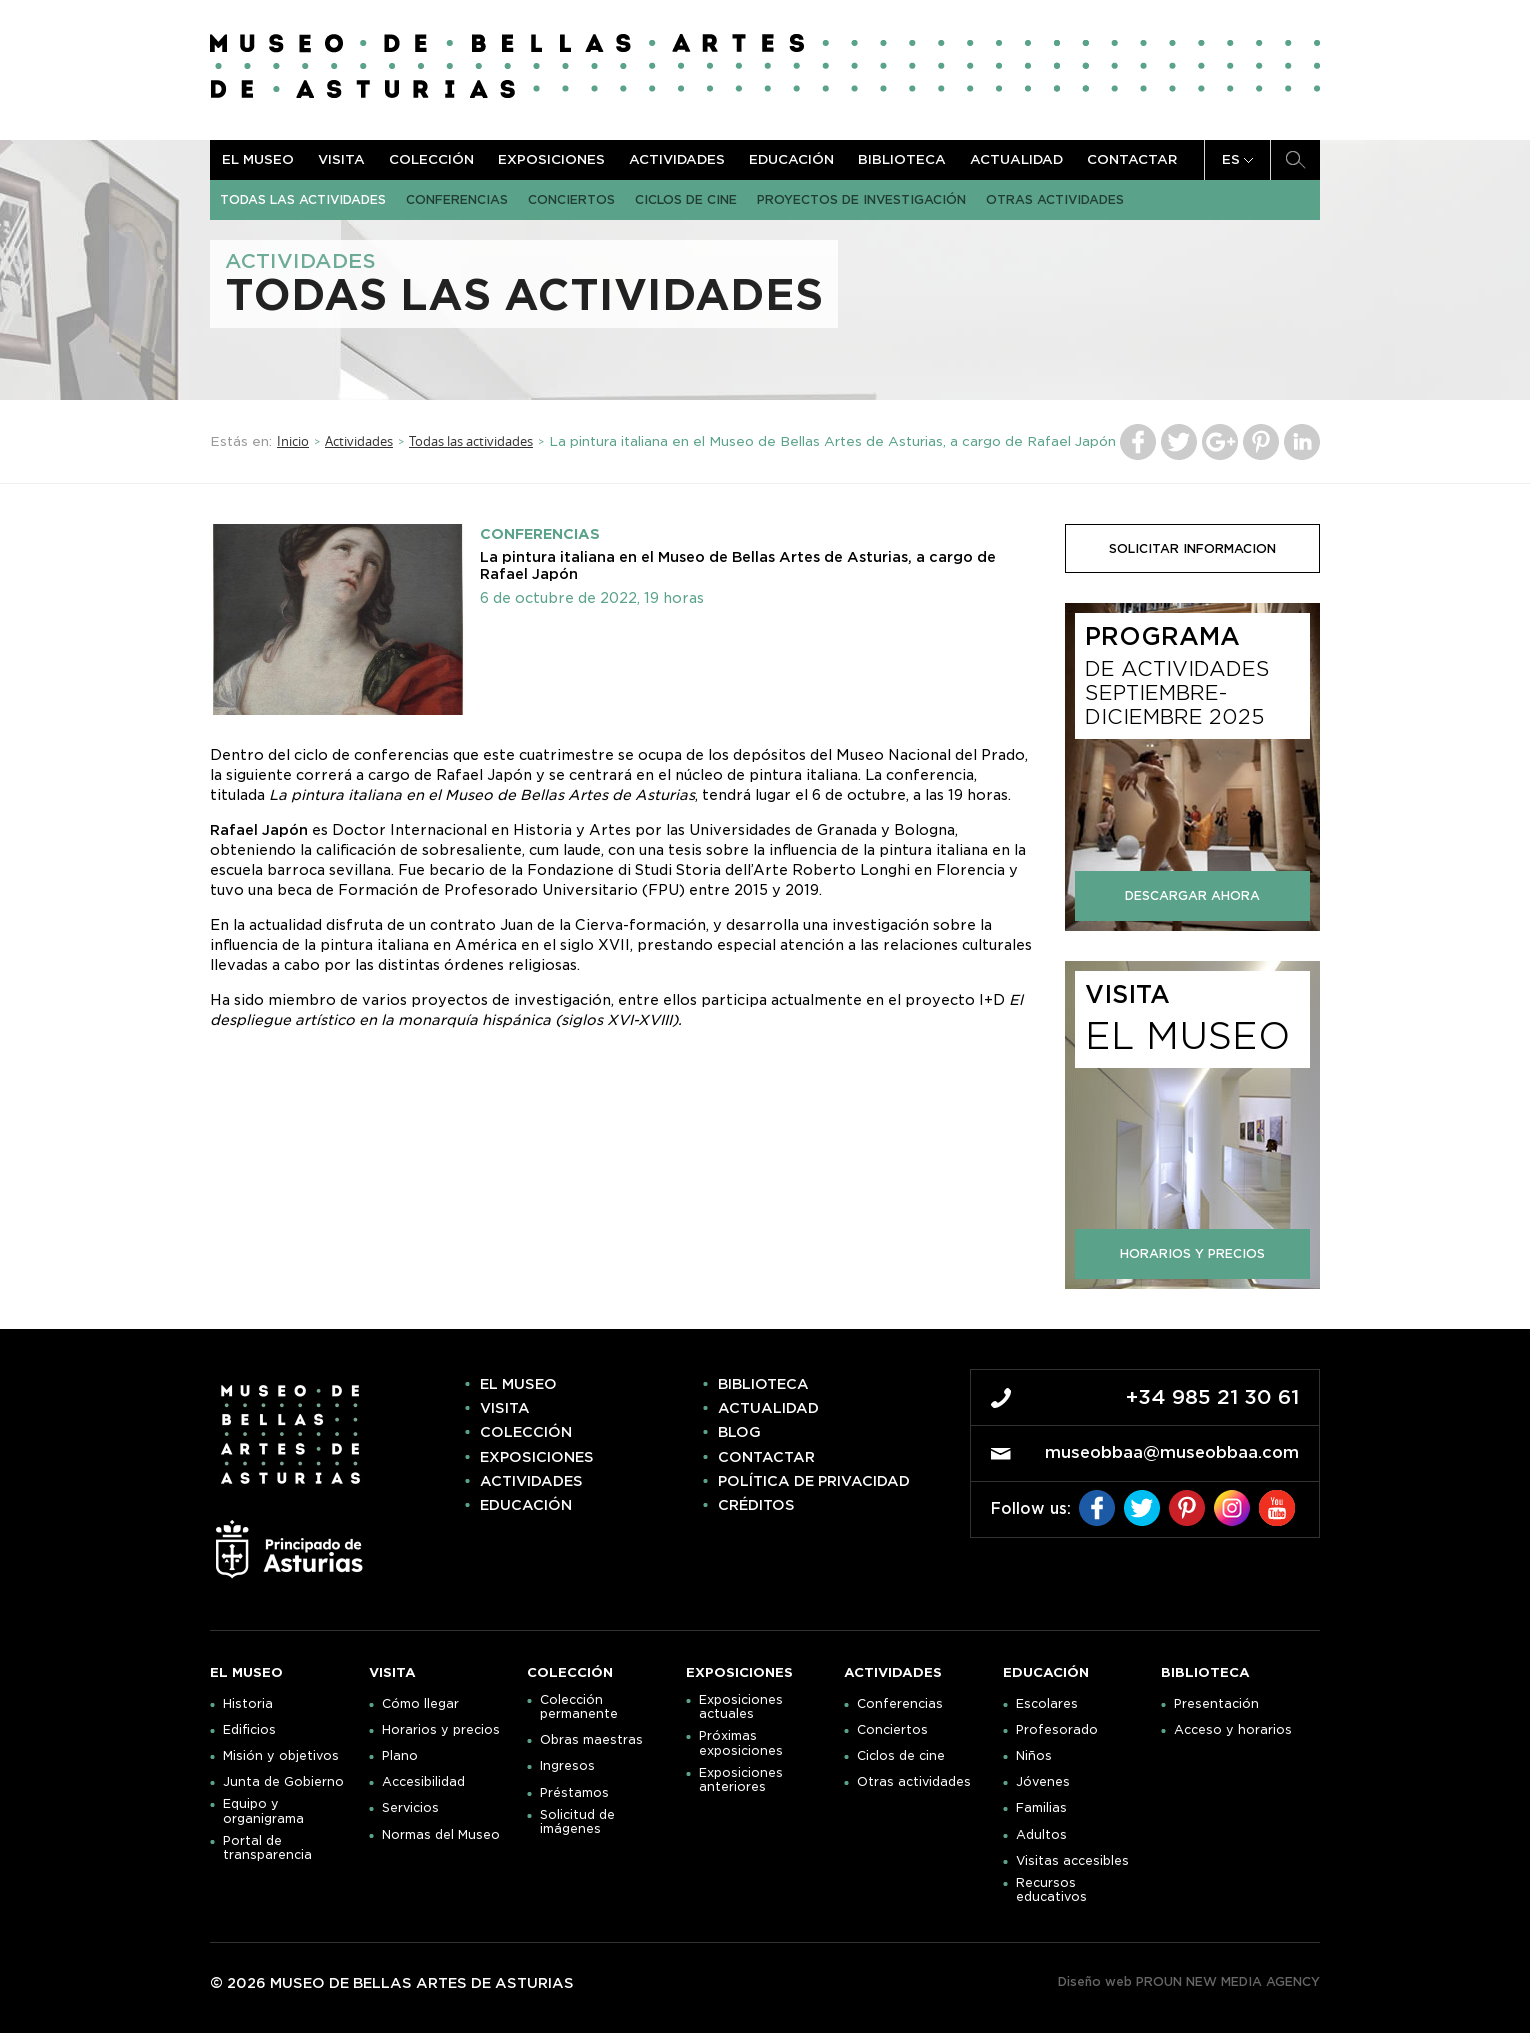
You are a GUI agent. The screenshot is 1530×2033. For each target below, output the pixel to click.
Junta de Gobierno (283, 1782)
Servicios (410, 1808)
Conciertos (571, 199)
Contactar (1132, 159)
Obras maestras (591, 1740)
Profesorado (1057, 1730)
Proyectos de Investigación (861, 199)
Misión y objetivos (281, 1756)
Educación (791, 159)
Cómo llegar (420, 1704)
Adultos (1041, 1835)
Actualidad (1016, 159)
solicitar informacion (1192, 548)
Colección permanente (579, 1707)
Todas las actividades (303, 199)
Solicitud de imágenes (577, 1822)
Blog (739, 1432)
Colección (431, 159)
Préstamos (574, 1793)
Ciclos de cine (686, 199)
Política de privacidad (814, 1481)
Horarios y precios (441, 1730)
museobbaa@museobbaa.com (1172, 1452)
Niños (1034, 1756)
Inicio (293, 441)
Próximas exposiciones (741, 1743)
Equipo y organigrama (263, 1811)
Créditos (756, 1505)
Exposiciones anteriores (741, 1780)
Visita (341, 159)
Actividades (677, 159)
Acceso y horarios (1233, 1730)
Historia (248, 1704)
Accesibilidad (423, 1782)
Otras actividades (1055, 199)
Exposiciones (551, 159)
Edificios (249, 1730)
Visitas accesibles (1072, 1861)
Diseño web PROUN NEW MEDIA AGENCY (1189, 1981)
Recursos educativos (1051, 1890)
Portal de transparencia (267, 1848)
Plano (400, 1756)
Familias (1041, 1808)
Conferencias (457, 199)
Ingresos (567, 1766)
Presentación (1216, 1704)
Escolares (1047, 1704)
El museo (258, 159)
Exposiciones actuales (741, 1707)
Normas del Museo (441, 1835)
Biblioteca (902, 159)
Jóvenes (1043, 1782)
